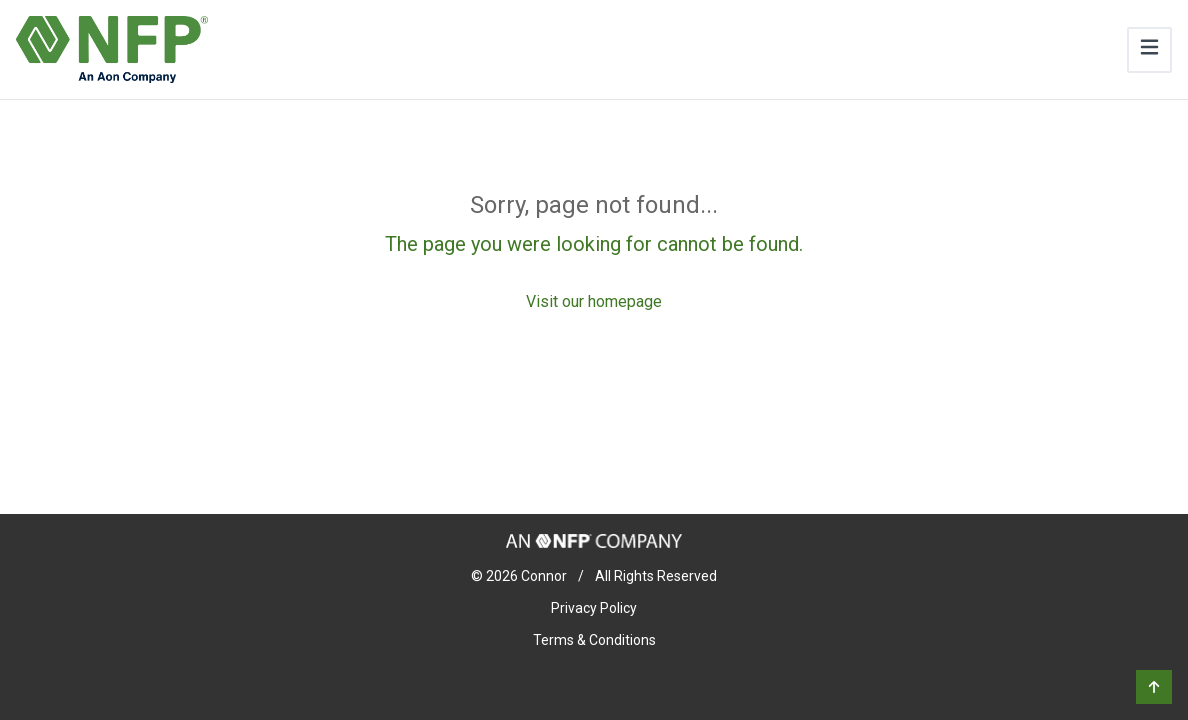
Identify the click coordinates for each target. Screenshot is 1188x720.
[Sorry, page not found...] (594, 252)
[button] (1154, 687)
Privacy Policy (594, 608)
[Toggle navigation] (1149, 50)
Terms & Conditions (594, 640)
